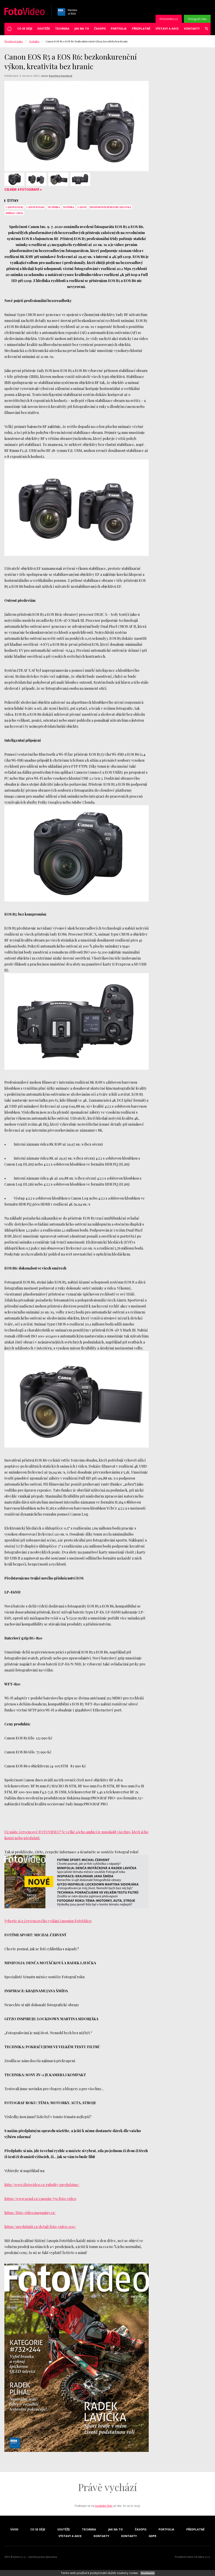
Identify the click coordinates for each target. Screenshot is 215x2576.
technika (54, 207)
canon (81, 207)
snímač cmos (14, 213)
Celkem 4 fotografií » (23, 189)
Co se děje (24, 28)
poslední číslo (104, 2506)
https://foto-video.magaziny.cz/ (30, 2212)
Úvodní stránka (13, 41)
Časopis (100, 28)
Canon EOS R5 (14, 207)
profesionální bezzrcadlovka (110, 207)
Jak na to (81, 28)
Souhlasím (147, 2573)
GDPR (152, 2536)
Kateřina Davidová (60, 76)
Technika (62, 28)
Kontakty (192, 28)
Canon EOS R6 (35, 207)
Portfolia (119, 28)
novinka (68, 207)
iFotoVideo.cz (169, 19)
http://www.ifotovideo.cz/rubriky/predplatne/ (42, 2184)
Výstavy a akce (167, 28)
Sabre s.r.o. (204, 2557)
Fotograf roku (197, 19)
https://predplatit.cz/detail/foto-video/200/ (40, 2226)
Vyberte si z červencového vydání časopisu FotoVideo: (48, 1920)
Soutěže (43, 28)
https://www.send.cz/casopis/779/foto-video (40, 2198)
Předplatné (141, 28)
